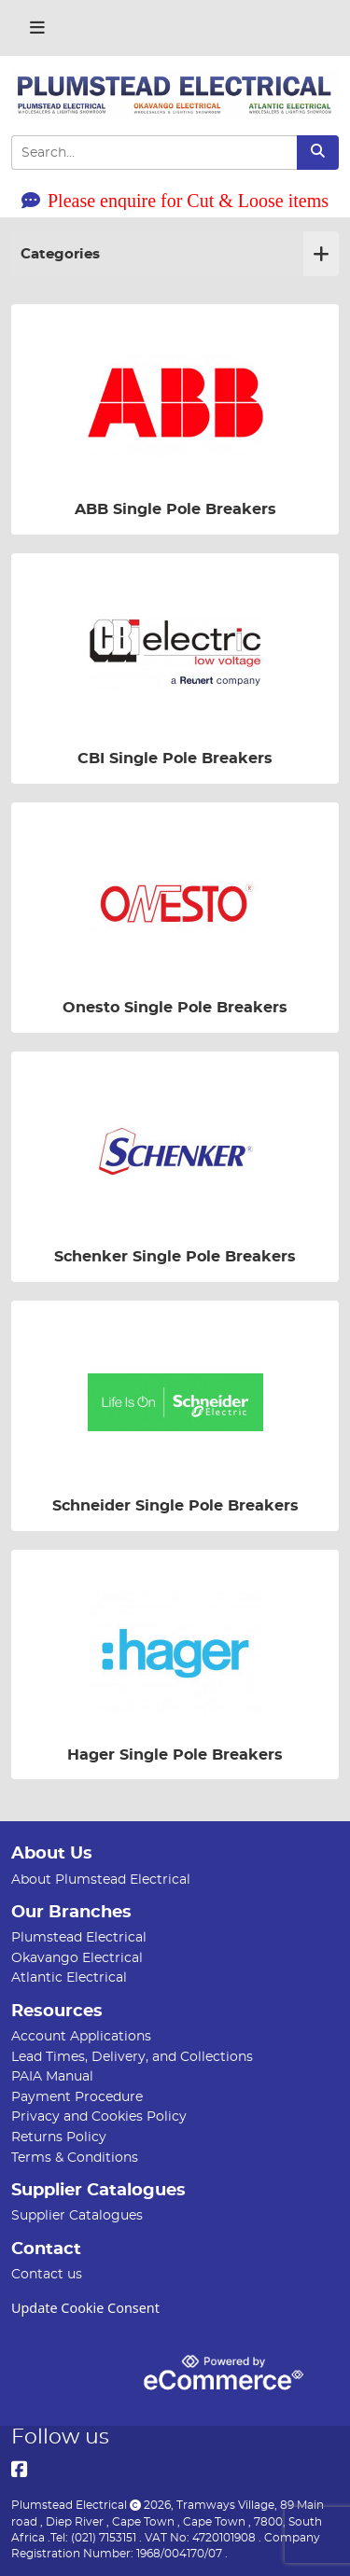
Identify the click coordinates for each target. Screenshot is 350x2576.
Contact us (46, 2274)
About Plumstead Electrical (100, 1880)
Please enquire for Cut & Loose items (175, 200)
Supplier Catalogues (77, 2215)
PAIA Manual (52, 2076)
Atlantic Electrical (69, 1977)
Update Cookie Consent (85, 2308)
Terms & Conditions (74, 2158)
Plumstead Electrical (79, 1937)
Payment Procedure (77, 2097)
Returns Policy (58, 2137)
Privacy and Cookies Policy (99, 2116)
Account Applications (81, 2036)
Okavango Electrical (77, 1958)
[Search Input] (154, 152)
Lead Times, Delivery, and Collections (132, 2057)
